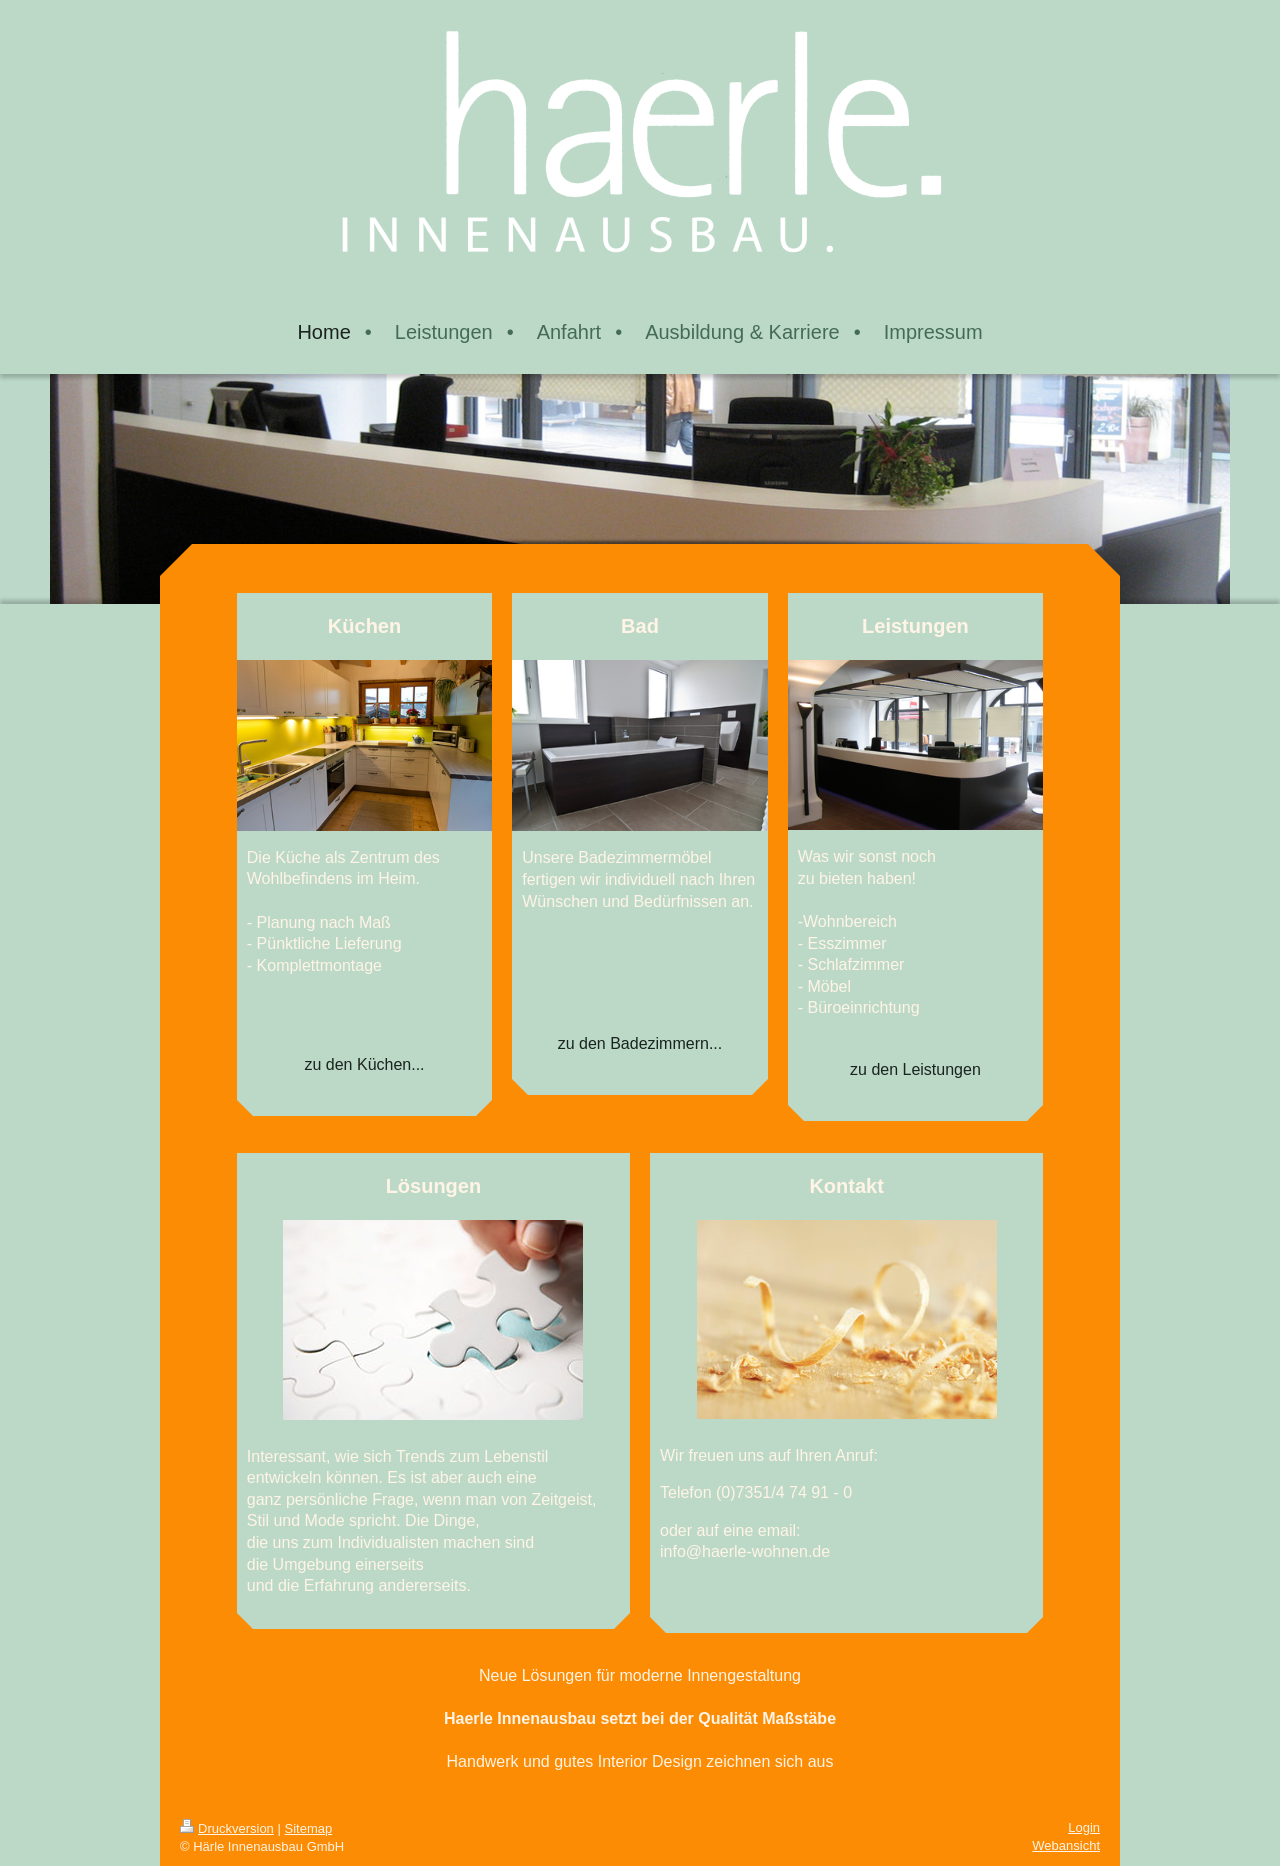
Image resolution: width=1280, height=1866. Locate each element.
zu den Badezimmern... (640, 1043)
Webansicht (1066, 1845)
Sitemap (309, 1828)
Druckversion (227, 1828)
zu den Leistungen (915, 1069)
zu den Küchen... (364, 1064)
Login (1084, 1827)
